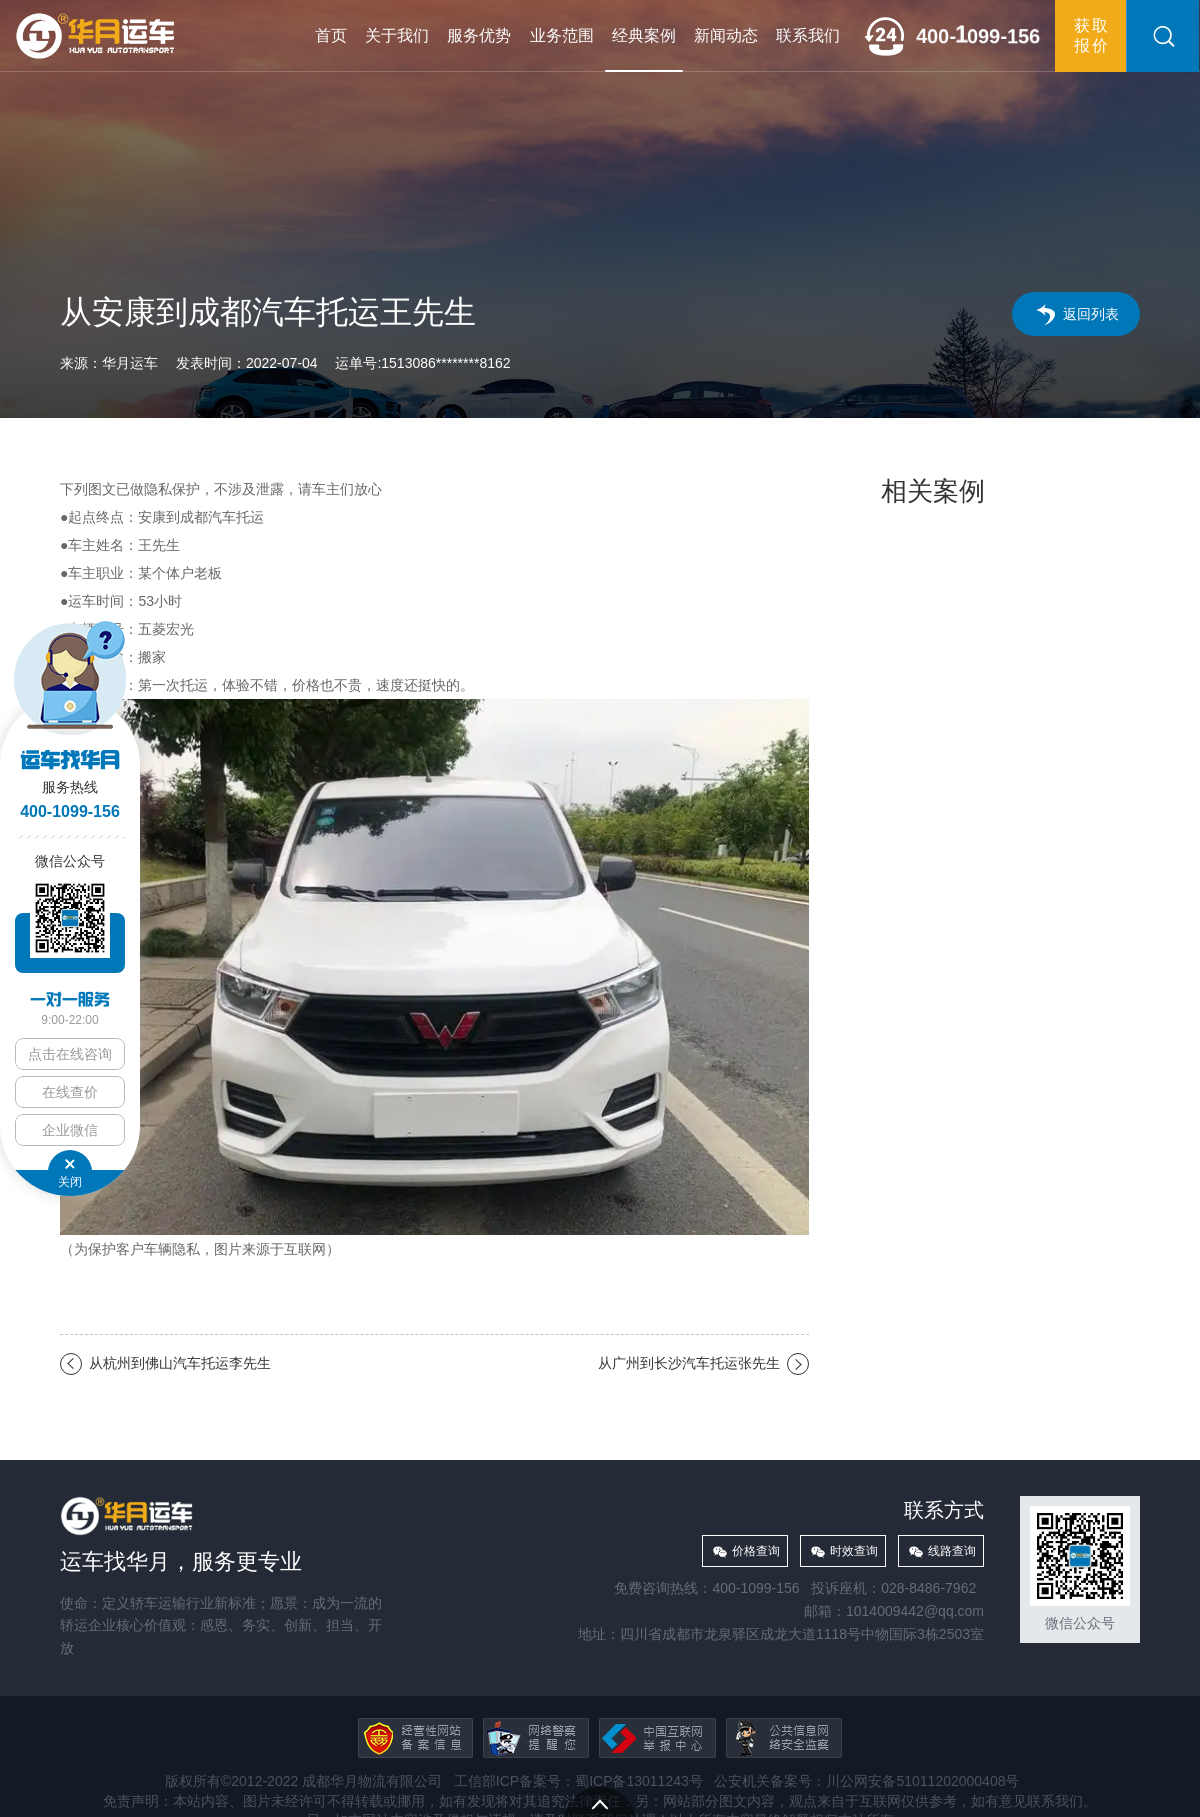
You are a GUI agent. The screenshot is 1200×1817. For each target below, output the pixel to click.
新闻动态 (726, 35)
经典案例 (644, 35)
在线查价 (70, 1092)
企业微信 (70, 1130)
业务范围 (562, 35)
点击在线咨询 (70, 1054)
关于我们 (397, 35)
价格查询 (756, 1551)
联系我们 (808, 35)
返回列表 (1091, 314)
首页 (331, 35)
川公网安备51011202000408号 (922, 1781)
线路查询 (952, 1551)
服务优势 (479, 35)
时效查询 (854, 1551)
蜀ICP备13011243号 (639, 1781)
